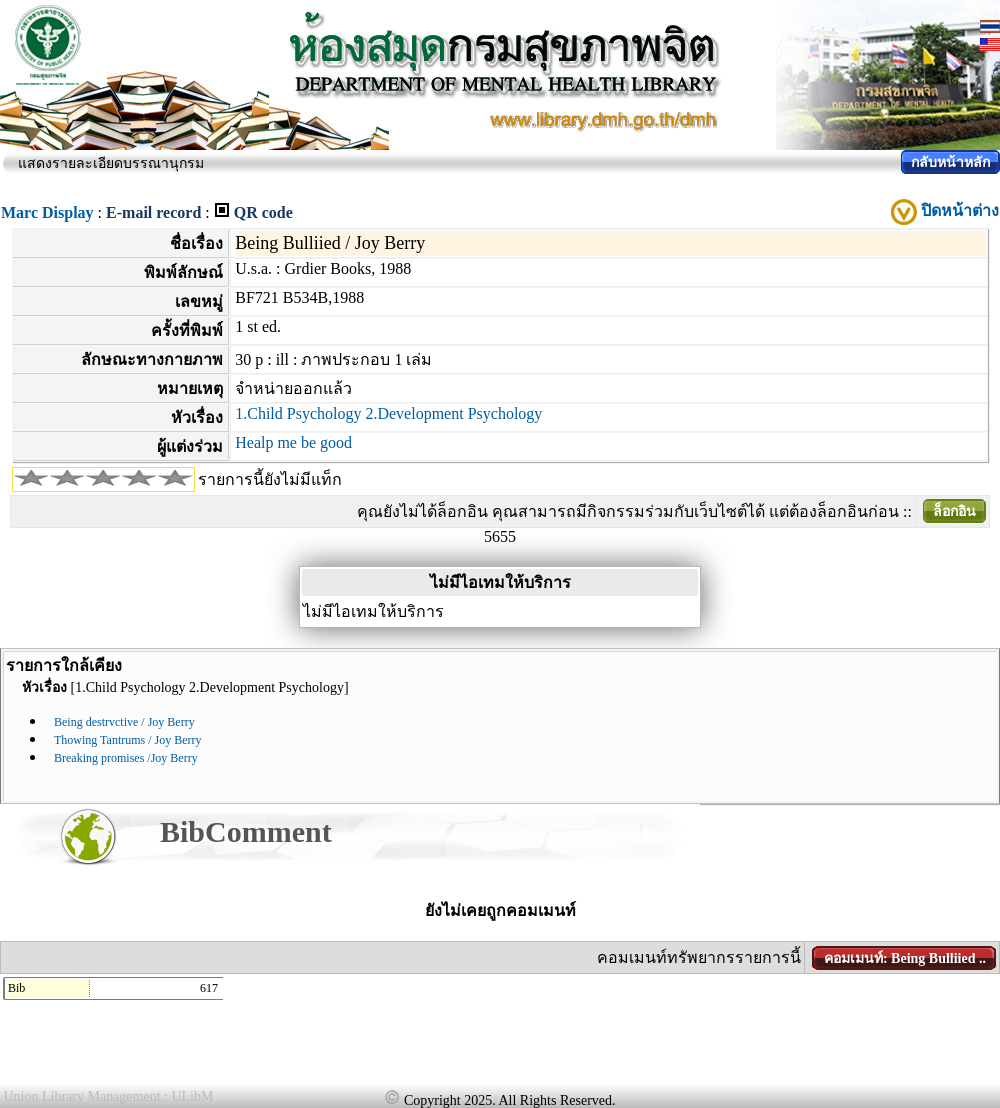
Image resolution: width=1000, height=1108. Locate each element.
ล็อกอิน (954, 511)
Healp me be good (293, 442)
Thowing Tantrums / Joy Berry (128, 740)
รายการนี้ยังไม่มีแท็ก (270, 479)
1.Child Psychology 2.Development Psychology (388, 413)
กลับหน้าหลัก (950, 162)
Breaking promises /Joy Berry (126, 758)
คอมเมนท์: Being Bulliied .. (905, 958)
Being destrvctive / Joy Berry (124, 722)
